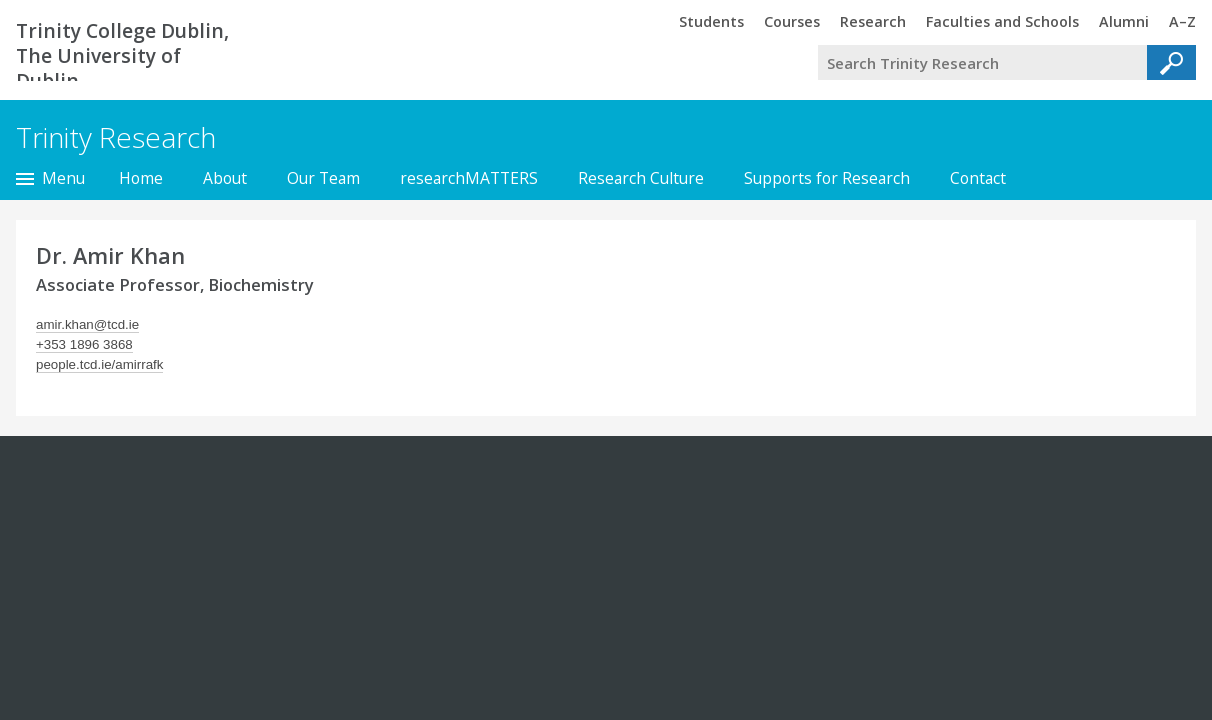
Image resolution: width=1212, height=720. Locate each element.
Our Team (323, 178)
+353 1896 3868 (84, 344)
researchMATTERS (469, 178)
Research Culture (641, 178)
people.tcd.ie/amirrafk (99, 364)
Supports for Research (827, 178)
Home (141, 178)
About (225, 178)
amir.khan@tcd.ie (87, 324)
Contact (978, 178)
